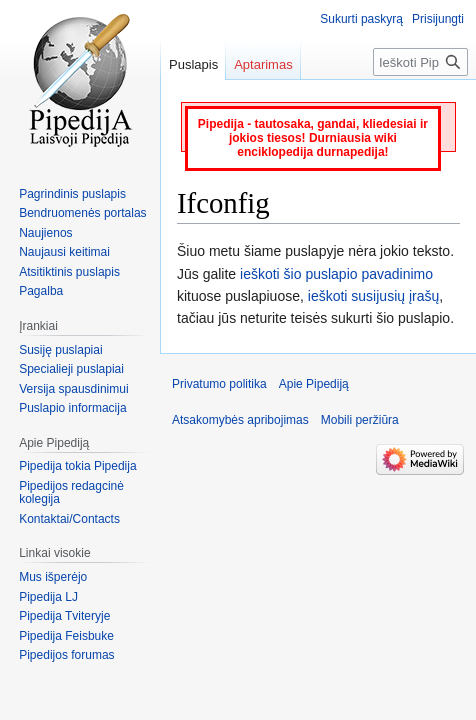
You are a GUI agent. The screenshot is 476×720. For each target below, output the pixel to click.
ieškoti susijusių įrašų (374, 296)
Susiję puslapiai (60, 350)
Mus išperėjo (53, 577)
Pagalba (41, 291)
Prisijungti (438, 19)
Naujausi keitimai (64, 252)
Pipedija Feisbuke (66, 636)
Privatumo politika (219, 384)
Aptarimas (263, 64)
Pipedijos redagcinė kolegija (71, 493)
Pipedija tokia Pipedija (77, 466)
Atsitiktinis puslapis (69, 272)
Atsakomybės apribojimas (240, 420)
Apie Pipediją (314, 384)
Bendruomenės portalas (82, 213)
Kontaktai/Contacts (69, 519)
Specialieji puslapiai (71, 369)
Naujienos (45, 233)
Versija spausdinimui (73, 389)
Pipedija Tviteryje (64, 616)
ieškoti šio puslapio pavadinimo (336, 274)
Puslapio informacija (72, 408)
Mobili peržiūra (360, 420)
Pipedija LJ (48, 597)
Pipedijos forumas (66, 655)
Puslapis (193, 64)
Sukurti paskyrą (361, 19)
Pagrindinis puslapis (72, 194)
